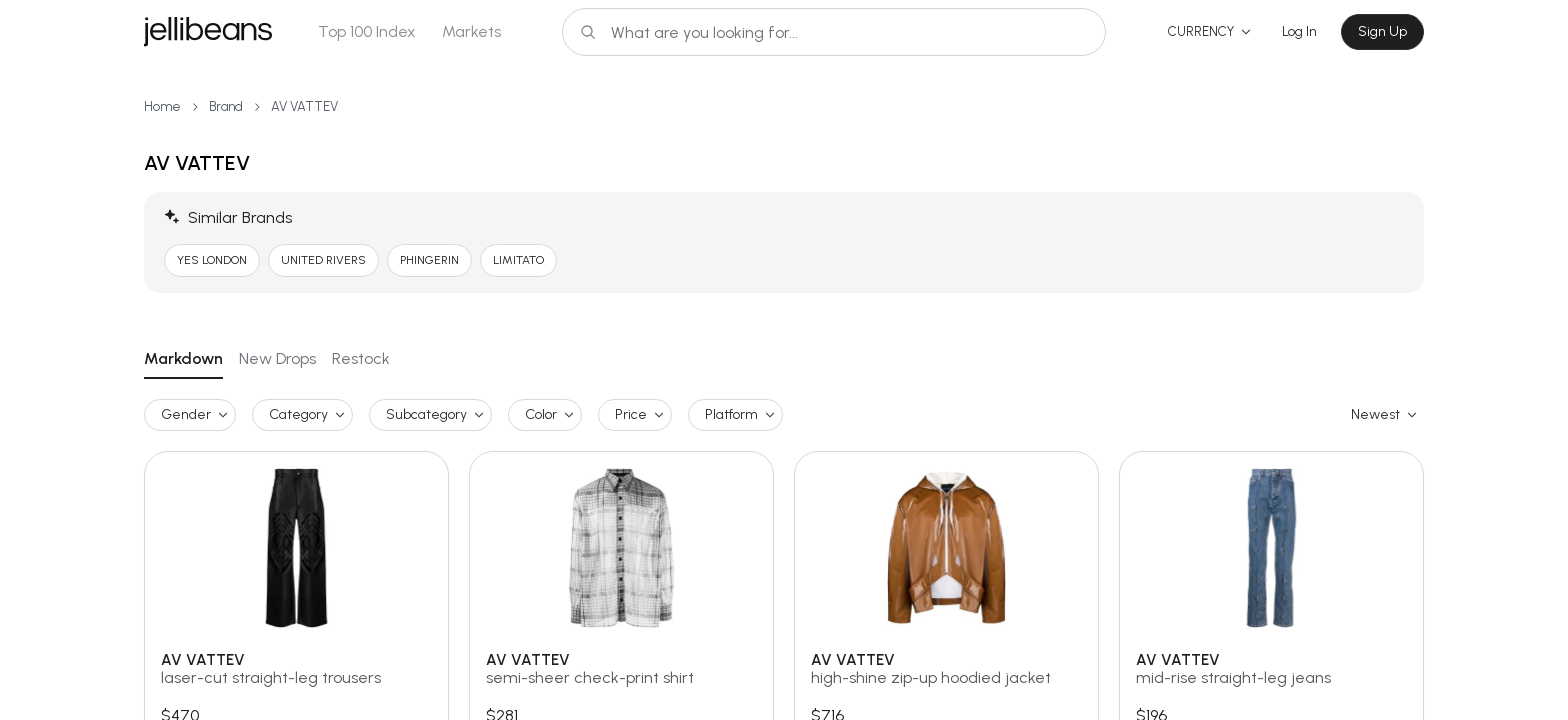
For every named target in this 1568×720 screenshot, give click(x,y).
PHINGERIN (429, 260)
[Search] (834, 32)
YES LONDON (212, 260)
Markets (471, 31)
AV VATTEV (304, 106)
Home (162, 106)
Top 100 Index (367, 31)
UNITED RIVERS (323, 260)
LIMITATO (518, 260)
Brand (226, 106)
